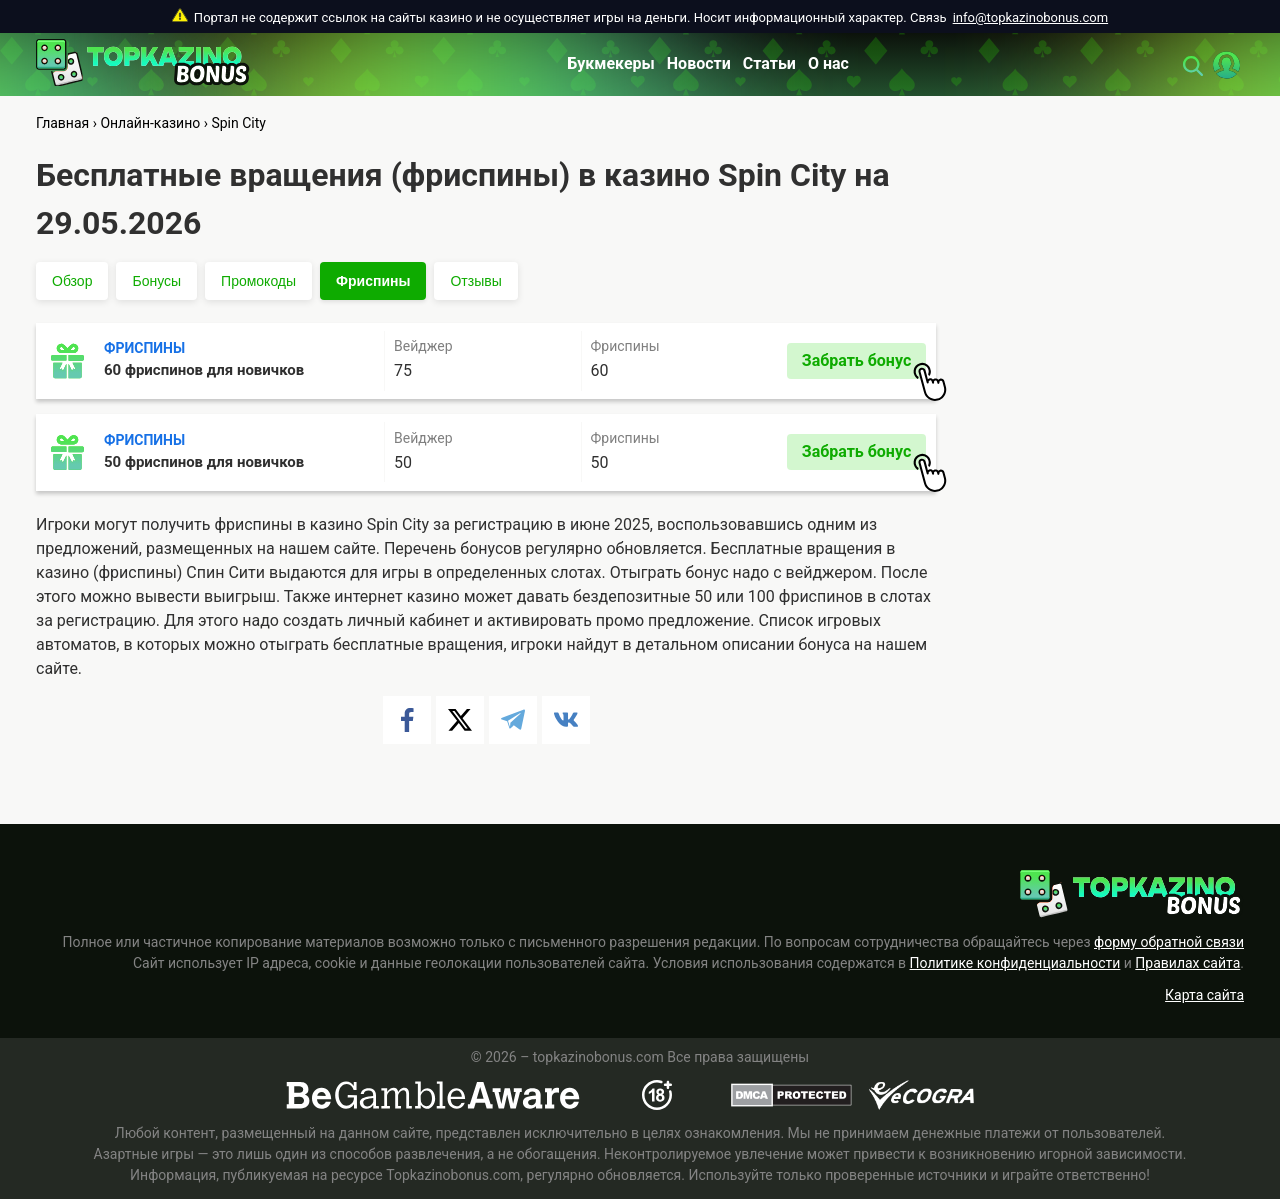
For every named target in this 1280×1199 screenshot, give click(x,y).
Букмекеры (611, 63)
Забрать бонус (864, 365)
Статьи (769, 63)
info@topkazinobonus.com (1030, 17)
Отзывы (475, 281)
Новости (699, 63)
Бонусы (156, 281)
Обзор (72, 281)
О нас (828, 63)
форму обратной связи (1169, 942)
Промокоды (258, 281)
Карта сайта (1204, 995)
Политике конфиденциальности (1015, 963)
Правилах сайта (1187, 963)
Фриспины (373, 281)
